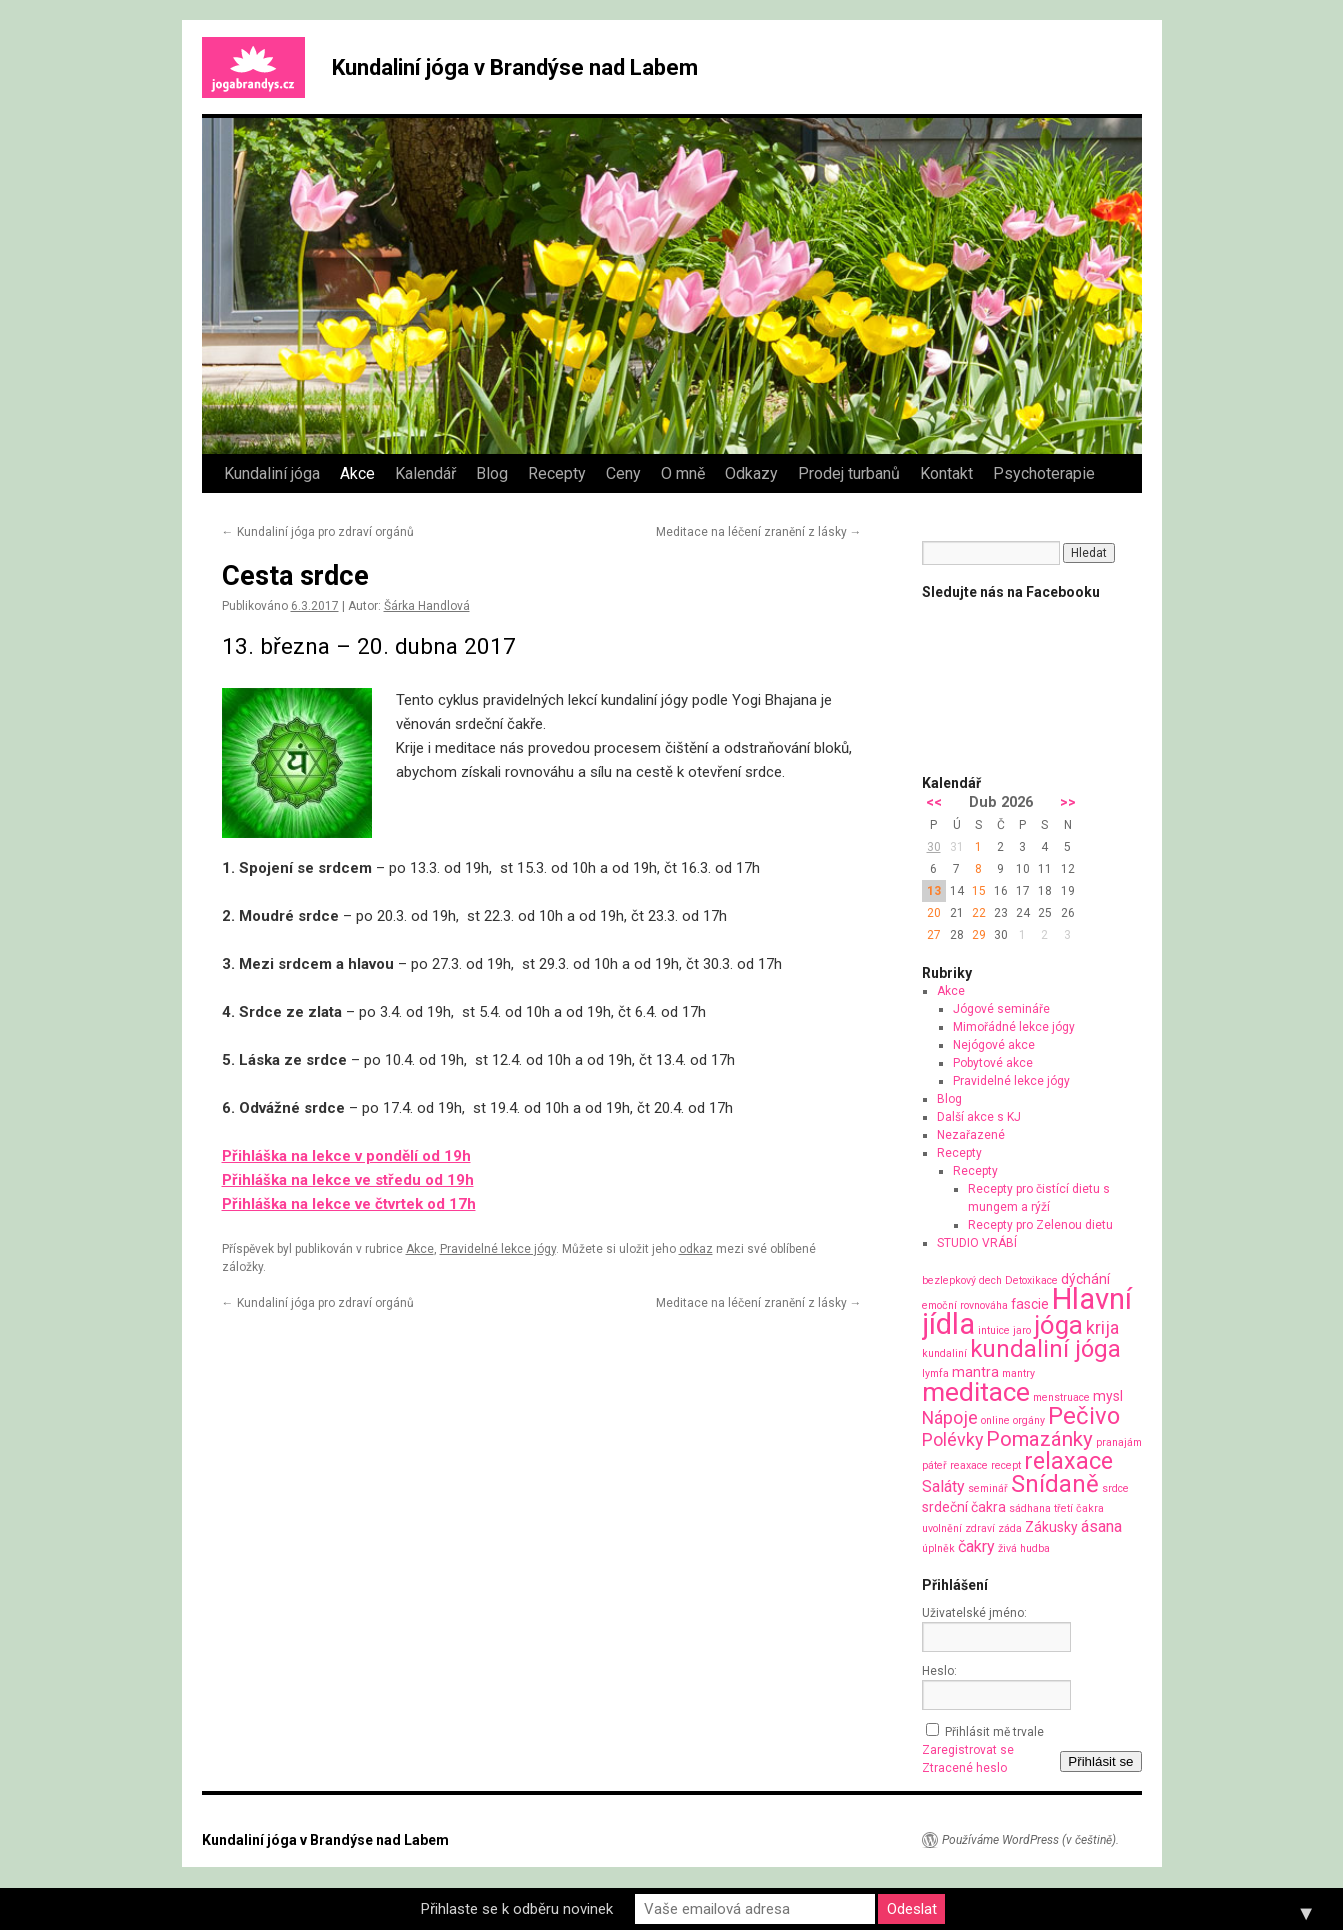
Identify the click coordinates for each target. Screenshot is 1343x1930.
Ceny (623, 473)
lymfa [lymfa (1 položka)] (935, 1373)
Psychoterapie (1044, 473)
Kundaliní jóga (272, 473)
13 (934, 891)
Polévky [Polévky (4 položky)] (952, 1439)
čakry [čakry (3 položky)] (976, 1546)
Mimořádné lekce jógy (1014, 1027)
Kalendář (425, 473)
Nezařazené (971, 1135)
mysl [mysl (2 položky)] (1108, 1396)
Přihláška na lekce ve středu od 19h (348, 1180)
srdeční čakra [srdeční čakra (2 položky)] (964, 1507)
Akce (357, 473)
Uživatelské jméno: (974, 1613)
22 (979, 913)
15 (979, 891)
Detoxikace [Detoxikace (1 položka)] (1031, 1280)
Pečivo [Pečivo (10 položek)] (1084, 1416)
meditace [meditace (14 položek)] (976, 1391)
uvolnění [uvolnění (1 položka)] (942, 1528)
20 (934, 913)
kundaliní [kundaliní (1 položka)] (944, 1353)
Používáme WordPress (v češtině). (1030, 1840)
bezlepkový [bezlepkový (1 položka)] (949, 1280)
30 (934, 847)
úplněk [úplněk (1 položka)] (938, 1548)
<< (934, 802)
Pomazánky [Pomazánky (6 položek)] (1039, 1439)
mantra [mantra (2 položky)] (975, 1372)
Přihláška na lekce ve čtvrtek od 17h (349, 1204)
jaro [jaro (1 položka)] (1022, 1330)
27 (934, 935)
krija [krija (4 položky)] (1102, 1327)
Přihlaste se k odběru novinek (517, 1909)
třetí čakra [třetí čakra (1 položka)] (1079, 1508)
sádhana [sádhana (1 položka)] (1030, 1508)
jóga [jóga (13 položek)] (1058, 1325)
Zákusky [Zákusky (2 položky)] (1051, 1527)
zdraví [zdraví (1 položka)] (980, 1528)
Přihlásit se (1100, 1761)
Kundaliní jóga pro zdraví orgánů (318, 532)
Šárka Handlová (427, 606)
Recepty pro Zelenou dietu (1040, 1225)
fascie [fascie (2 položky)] (1030, 1304)
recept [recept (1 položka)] (1006, 1465)
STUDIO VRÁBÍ (977, 1243)
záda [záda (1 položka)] (1010, 1528)
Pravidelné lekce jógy (498, 1249)
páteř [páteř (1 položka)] (934, 1465)
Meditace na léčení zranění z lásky (759, 532)
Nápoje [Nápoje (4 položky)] (950, 1417)
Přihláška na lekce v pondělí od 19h (346, 1156)
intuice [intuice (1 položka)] (994, 1330)
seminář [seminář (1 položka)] (988, 1488)
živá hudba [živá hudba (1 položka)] (1024, 1548)
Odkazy (751, 473)
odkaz (696, 1249)
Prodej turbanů (849, 473)
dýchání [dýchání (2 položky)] (1085, 1279)
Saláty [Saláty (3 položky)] (943, 1486)
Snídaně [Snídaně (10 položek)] (1055, 1484)
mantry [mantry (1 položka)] (1018, 1373)
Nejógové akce (994, 1045)
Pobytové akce (993, 1063)
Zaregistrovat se (968, 1750)
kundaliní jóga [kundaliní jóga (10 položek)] (1045, 1349)
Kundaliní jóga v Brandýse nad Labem (515, 67)
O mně (683, 473)
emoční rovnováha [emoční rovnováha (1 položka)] (965, 1305)
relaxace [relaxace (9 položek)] (1068, 1461)
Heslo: (939, 1671)
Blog (492, 473)
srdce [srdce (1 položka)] (1115, 1488)
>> (1068, 802)
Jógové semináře (1001, 1009)
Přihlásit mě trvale (994, 1732)
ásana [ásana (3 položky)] (1101, 1526)
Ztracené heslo (964, 1768)
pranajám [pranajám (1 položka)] (1119, 1442)
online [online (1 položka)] (995, 1420)
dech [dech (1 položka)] (990, 1280)
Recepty (557, 473)
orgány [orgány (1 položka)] (1029, 1420)
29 (979, 935)
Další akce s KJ (979, 1117)
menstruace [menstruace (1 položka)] (1061, 1397)
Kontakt (946, 473)
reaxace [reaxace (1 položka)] (969, 1465)
